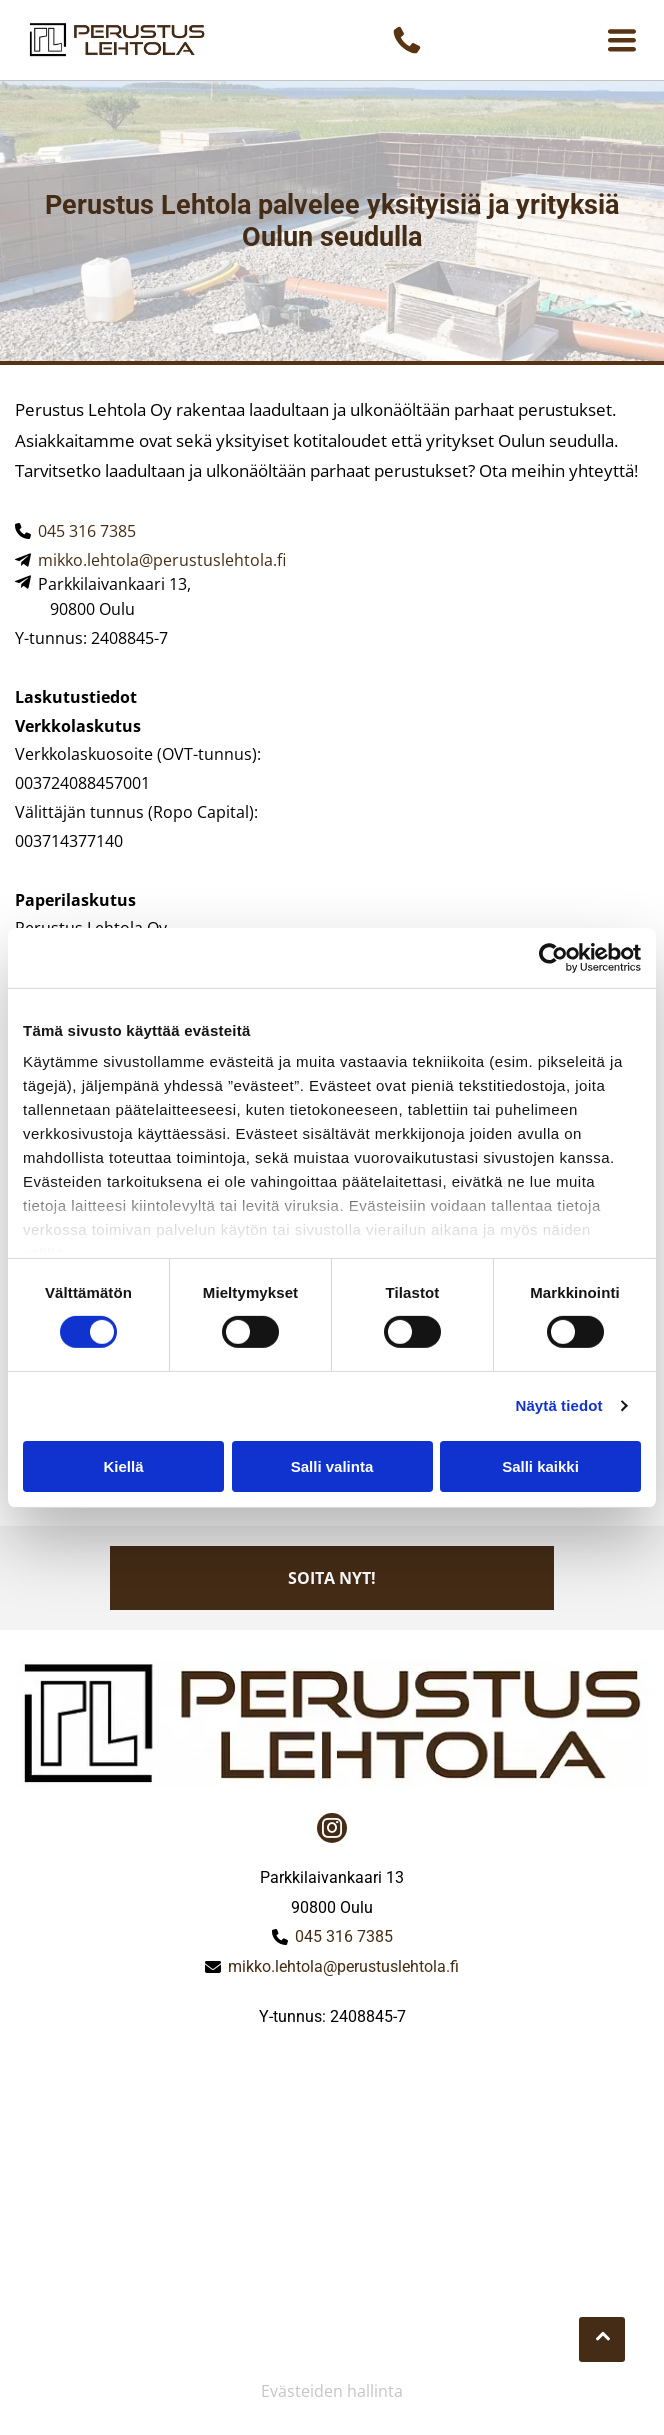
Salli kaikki (540, 1466)
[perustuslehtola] (175, 2127)
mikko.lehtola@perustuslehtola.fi (162, 560)
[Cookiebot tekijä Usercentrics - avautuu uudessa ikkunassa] (553, 958)
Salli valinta (332, 1466)
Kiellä (123, 1466)
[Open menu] (622, 40)
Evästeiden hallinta (332, 2391)
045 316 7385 (87, 531)
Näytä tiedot (559, 1405)
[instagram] (332, 1830)
